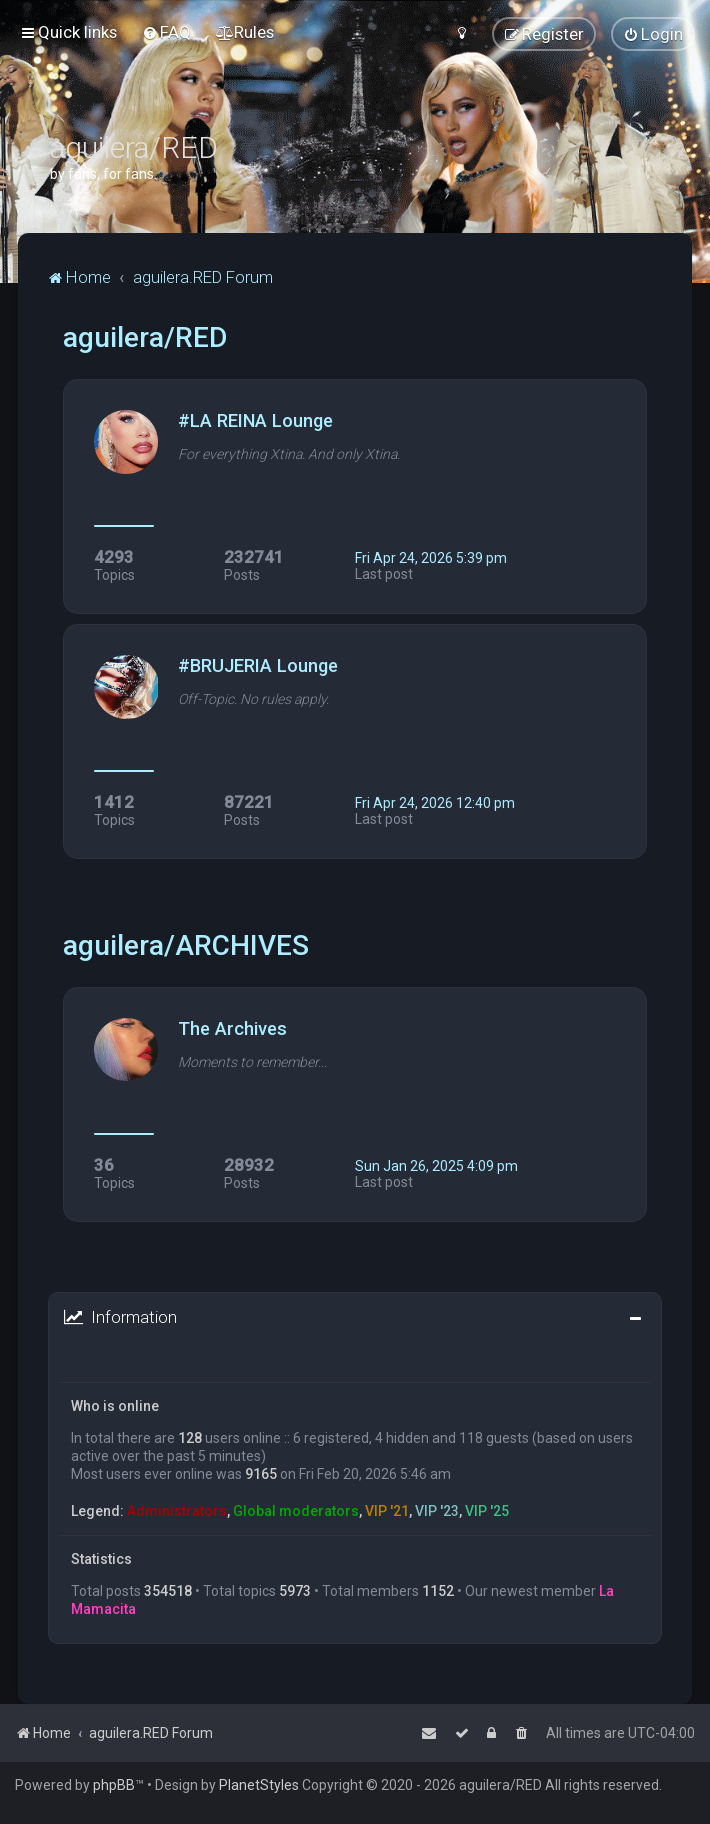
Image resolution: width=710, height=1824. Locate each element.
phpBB (114, 1785)
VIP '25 (487, 1511)
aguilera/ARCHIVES (186, 945)
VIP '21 (387, 1511)
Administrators (177, 1511)
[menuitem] (166, 32)
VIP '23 (437, 1511)
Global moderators (296, 1511)
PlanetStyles (259, 1785)
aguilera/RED (145, 337)
